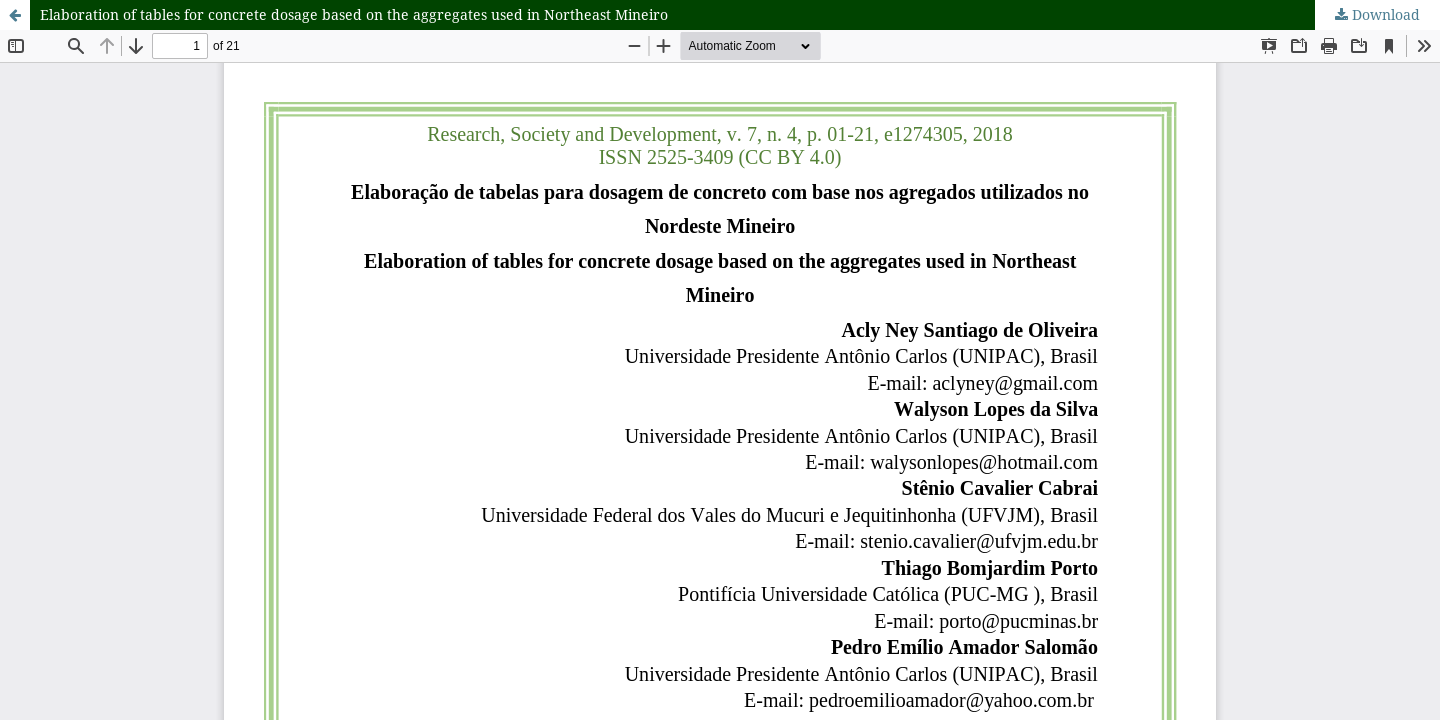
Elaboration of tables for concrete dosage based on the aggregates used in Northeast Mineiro (354, 14)
